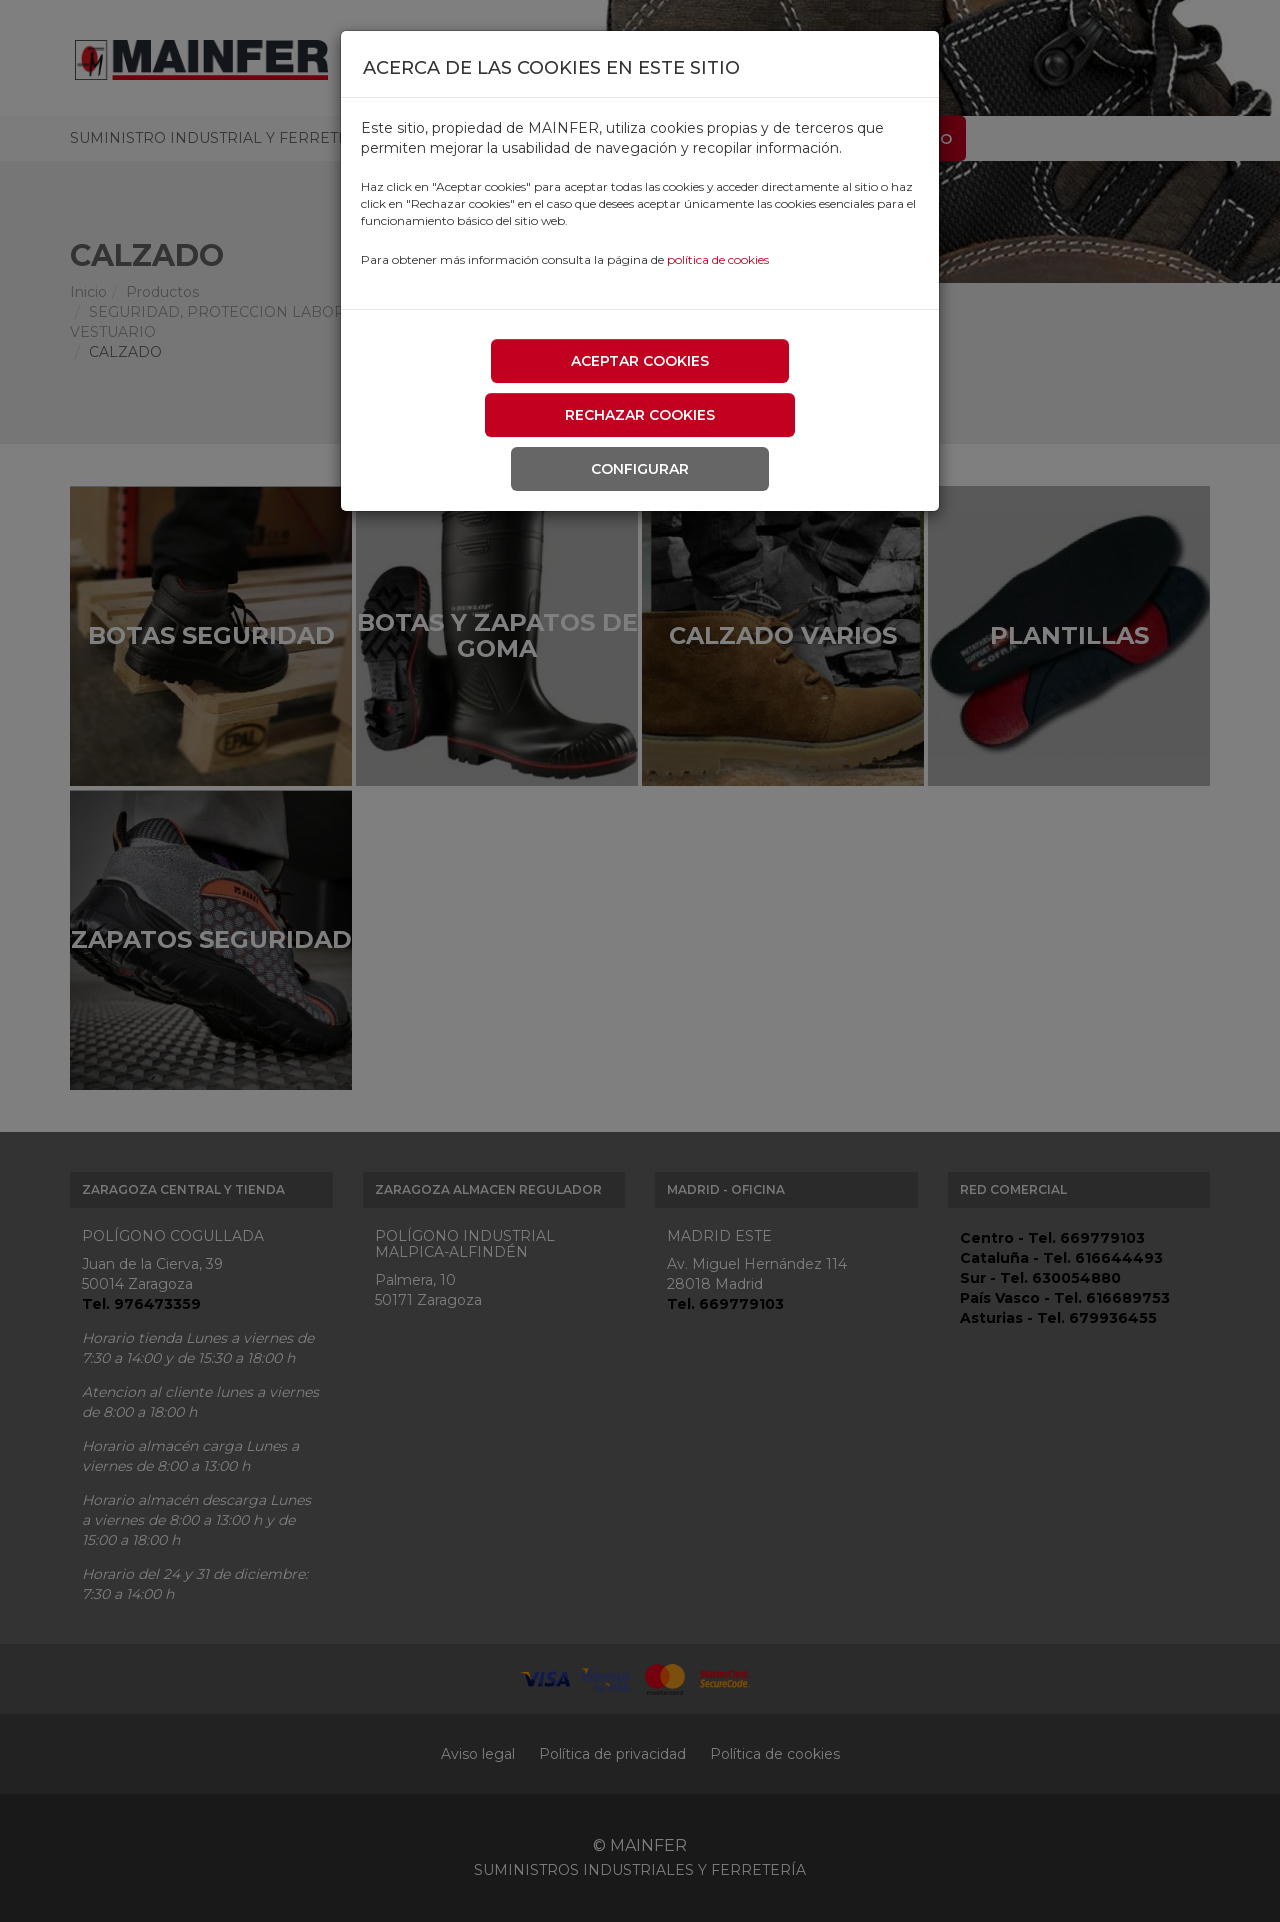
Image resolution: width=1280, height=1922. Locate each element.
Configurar (640, 469)
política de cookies (718, 259)
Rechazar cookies (640, 415)
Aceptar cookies (640, 361)
